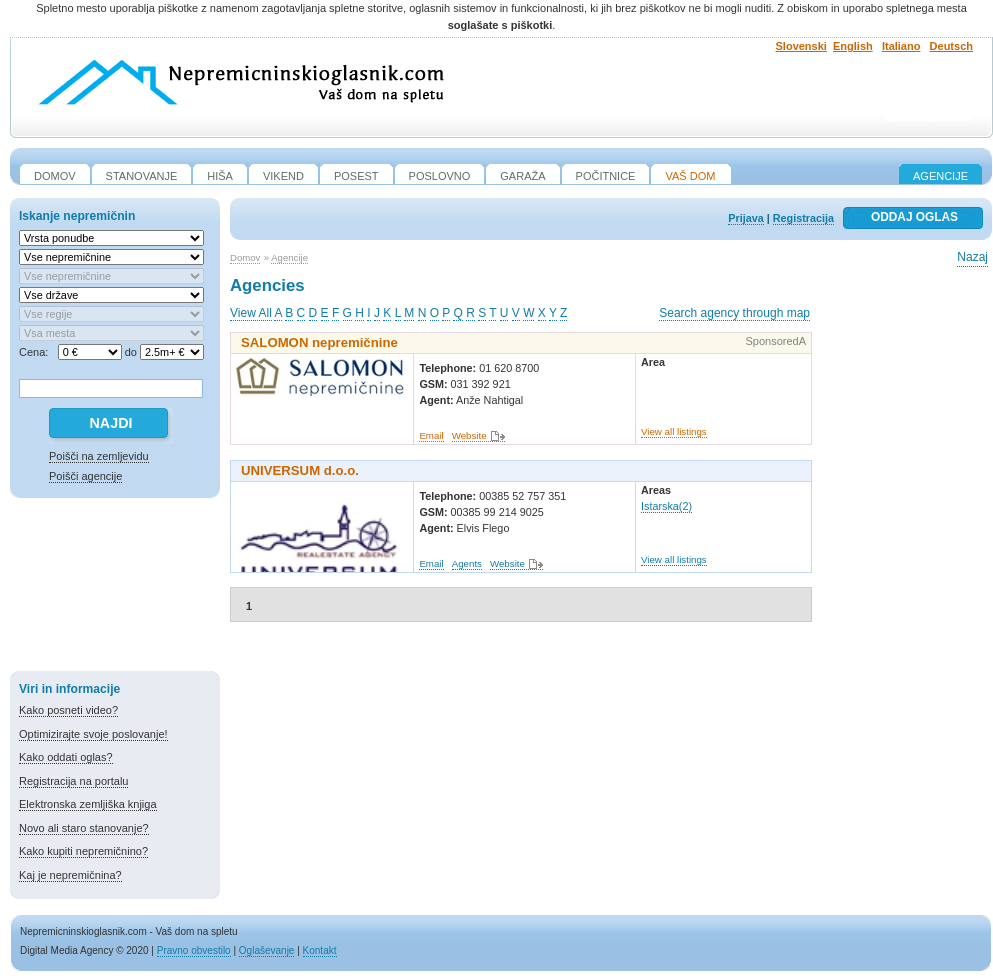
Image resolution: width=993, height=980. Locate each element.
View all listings (674, 431)
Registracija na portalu (73, 781)
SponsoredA (775, 341)
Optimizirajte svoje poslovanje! (93, 734)
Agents (467, 563)
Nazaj (972, 257)
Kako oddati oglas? (66, 757)
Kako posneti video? (68, 710)
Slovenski (801, 46)
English (853, 46)
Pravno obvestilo (194, 950)
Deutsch (951, 46)
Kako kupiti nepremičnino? (83, 851)
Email (431, 435)
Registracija (803, 218)
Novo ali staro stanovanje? (84, 828)
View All (251, 313)
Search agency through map (734, 313)
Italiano (901, 46)
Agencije (940, 176)
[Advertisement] (115, 588)
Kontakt (320, 950)
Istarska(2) (666, 506)
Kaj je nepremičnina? (70, 875)
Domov (245, 257)
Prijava (745, 218)
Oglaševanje (267, 950)
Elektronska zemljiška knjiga (88, 804)
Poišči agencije (85, 476)
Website (469, 435)
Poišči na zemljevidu (99, 456)
